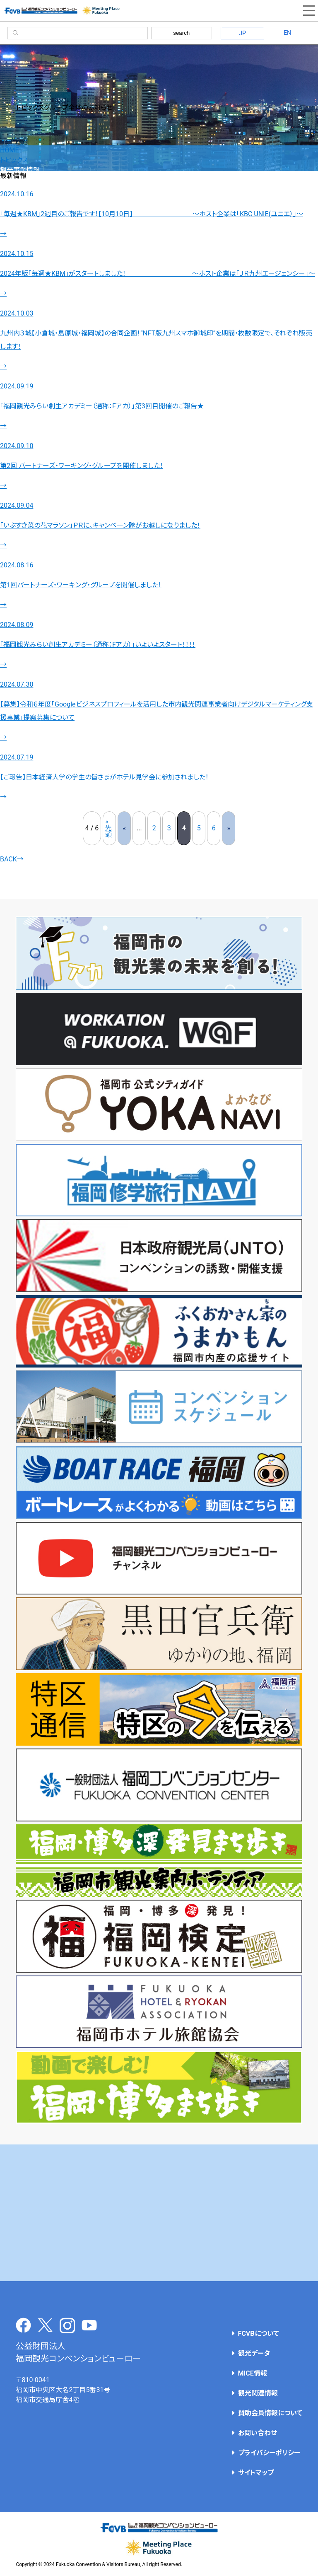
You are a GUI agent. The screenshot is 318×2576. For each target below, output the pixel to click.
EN (287, 32)
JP (242, 33)
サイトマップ (256, 2473)
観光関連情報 (258, 2393)
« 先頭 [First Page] (108, 828)
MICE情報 (252, 2373)
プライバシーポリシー (269, 2453)
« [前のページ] (124, 828)
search (181, 33)
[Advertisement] (159, 2213)
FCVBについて (258, 2333)
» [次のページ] (229, 828)
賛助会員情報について (270, 2413)
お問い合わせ (257, 2433)
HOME (9, 150)
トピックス (14, 160)
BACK (12, 859)
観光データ (254, 2353)
